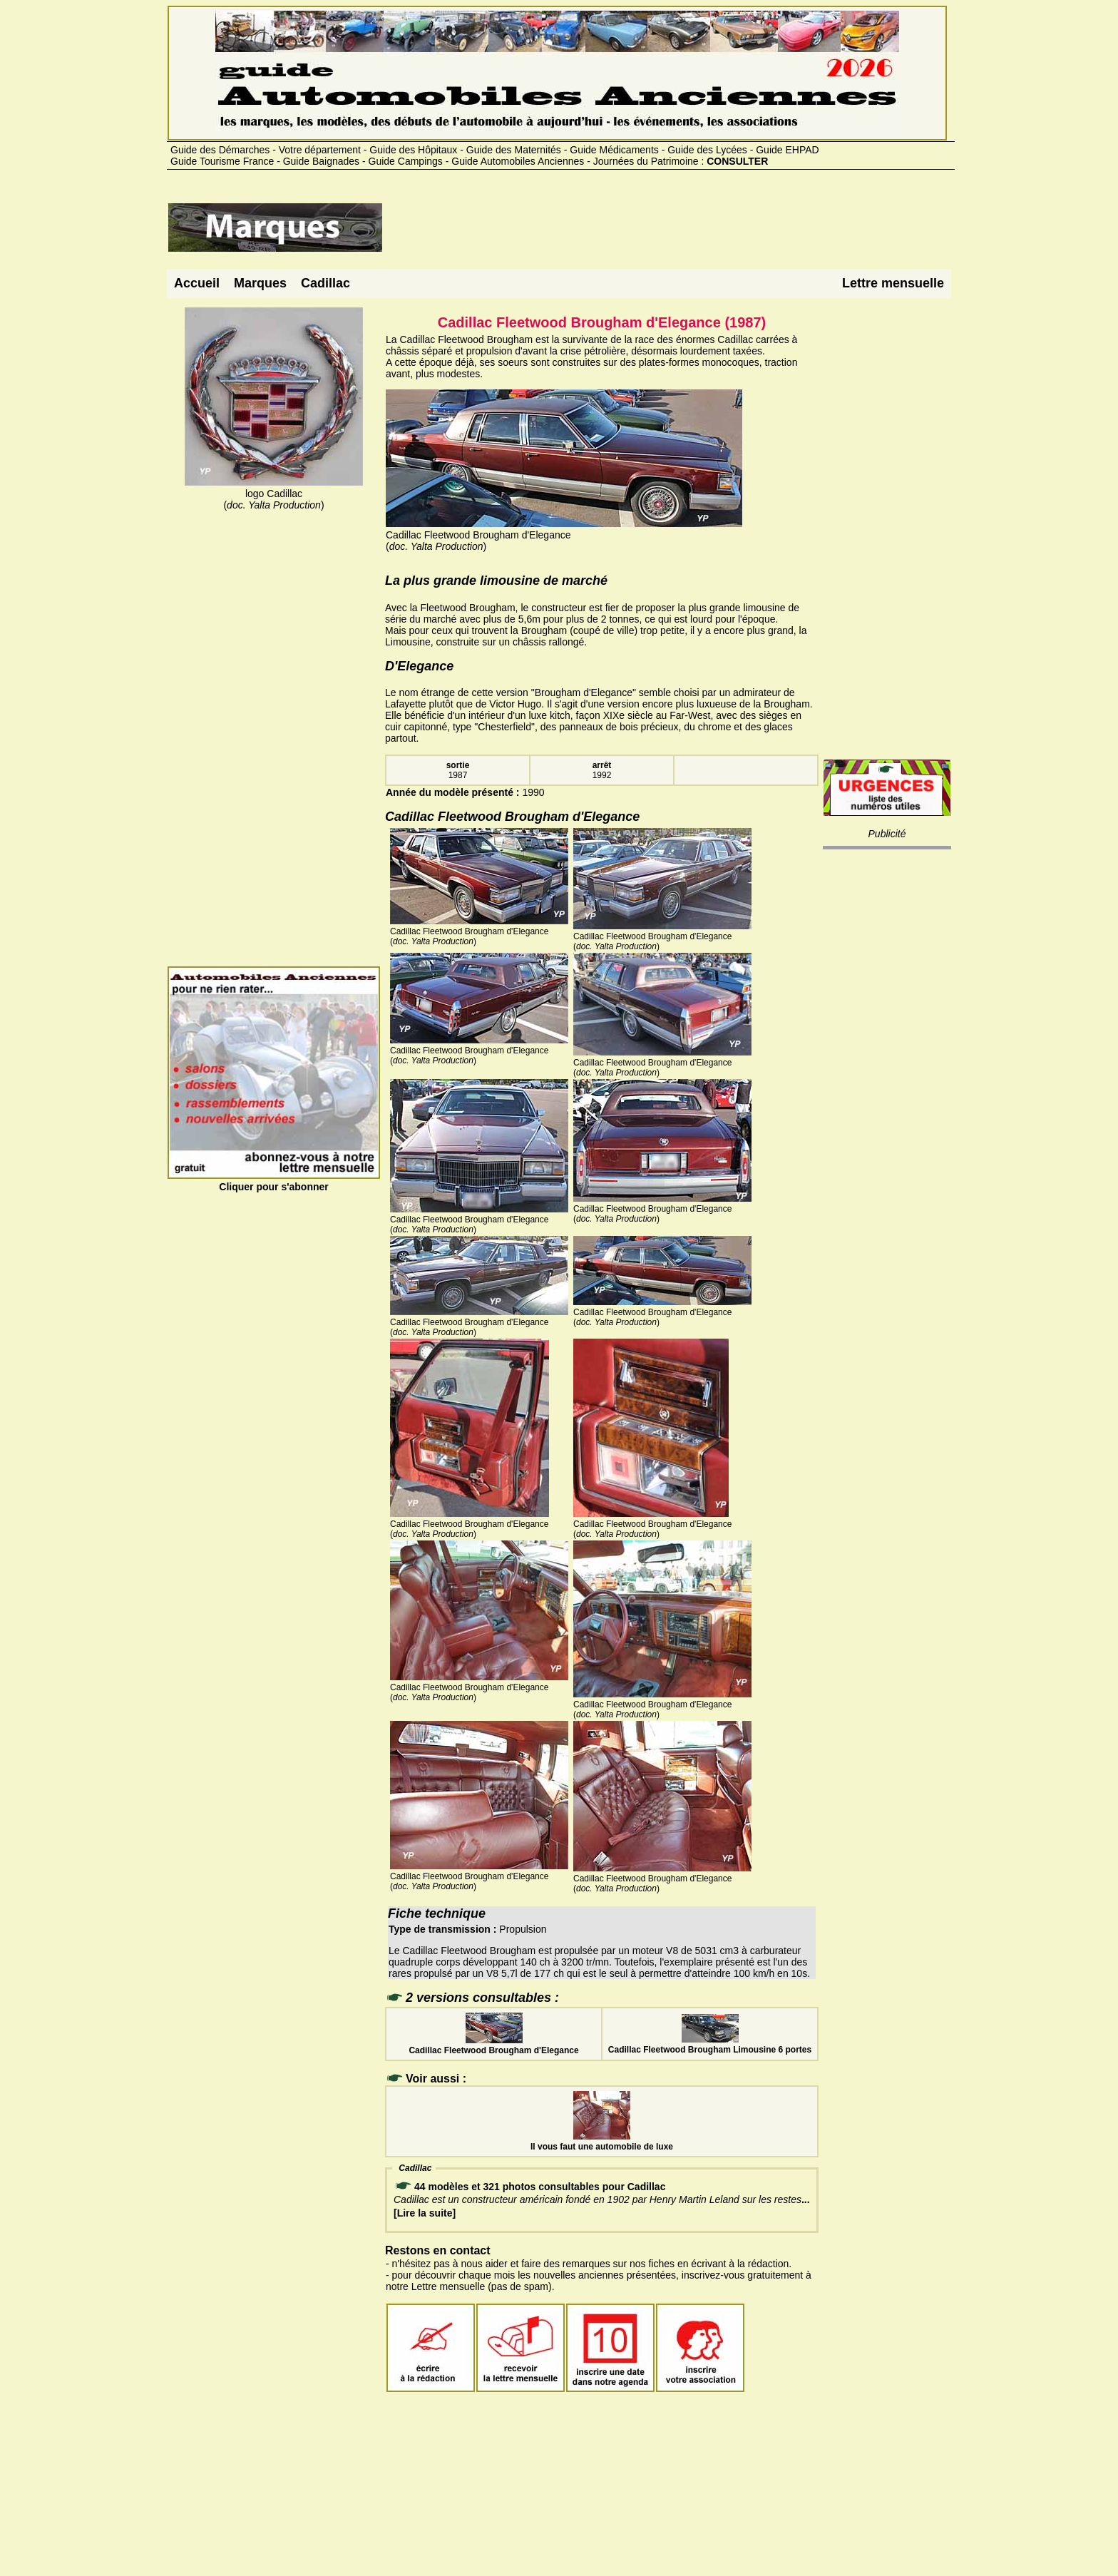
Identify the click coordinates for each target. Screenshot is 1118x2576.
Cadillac (325, 283)
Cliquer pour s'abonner (274, 1181)
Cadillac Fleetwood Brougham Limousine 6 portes (709, 2045)
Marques (260, 283)
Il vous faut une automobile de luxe (601, 2142)
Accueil (197, 283)
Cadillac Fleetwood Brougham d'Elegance (493, 2045)
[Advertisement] (643, 233)
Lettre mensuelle (893, 283)
